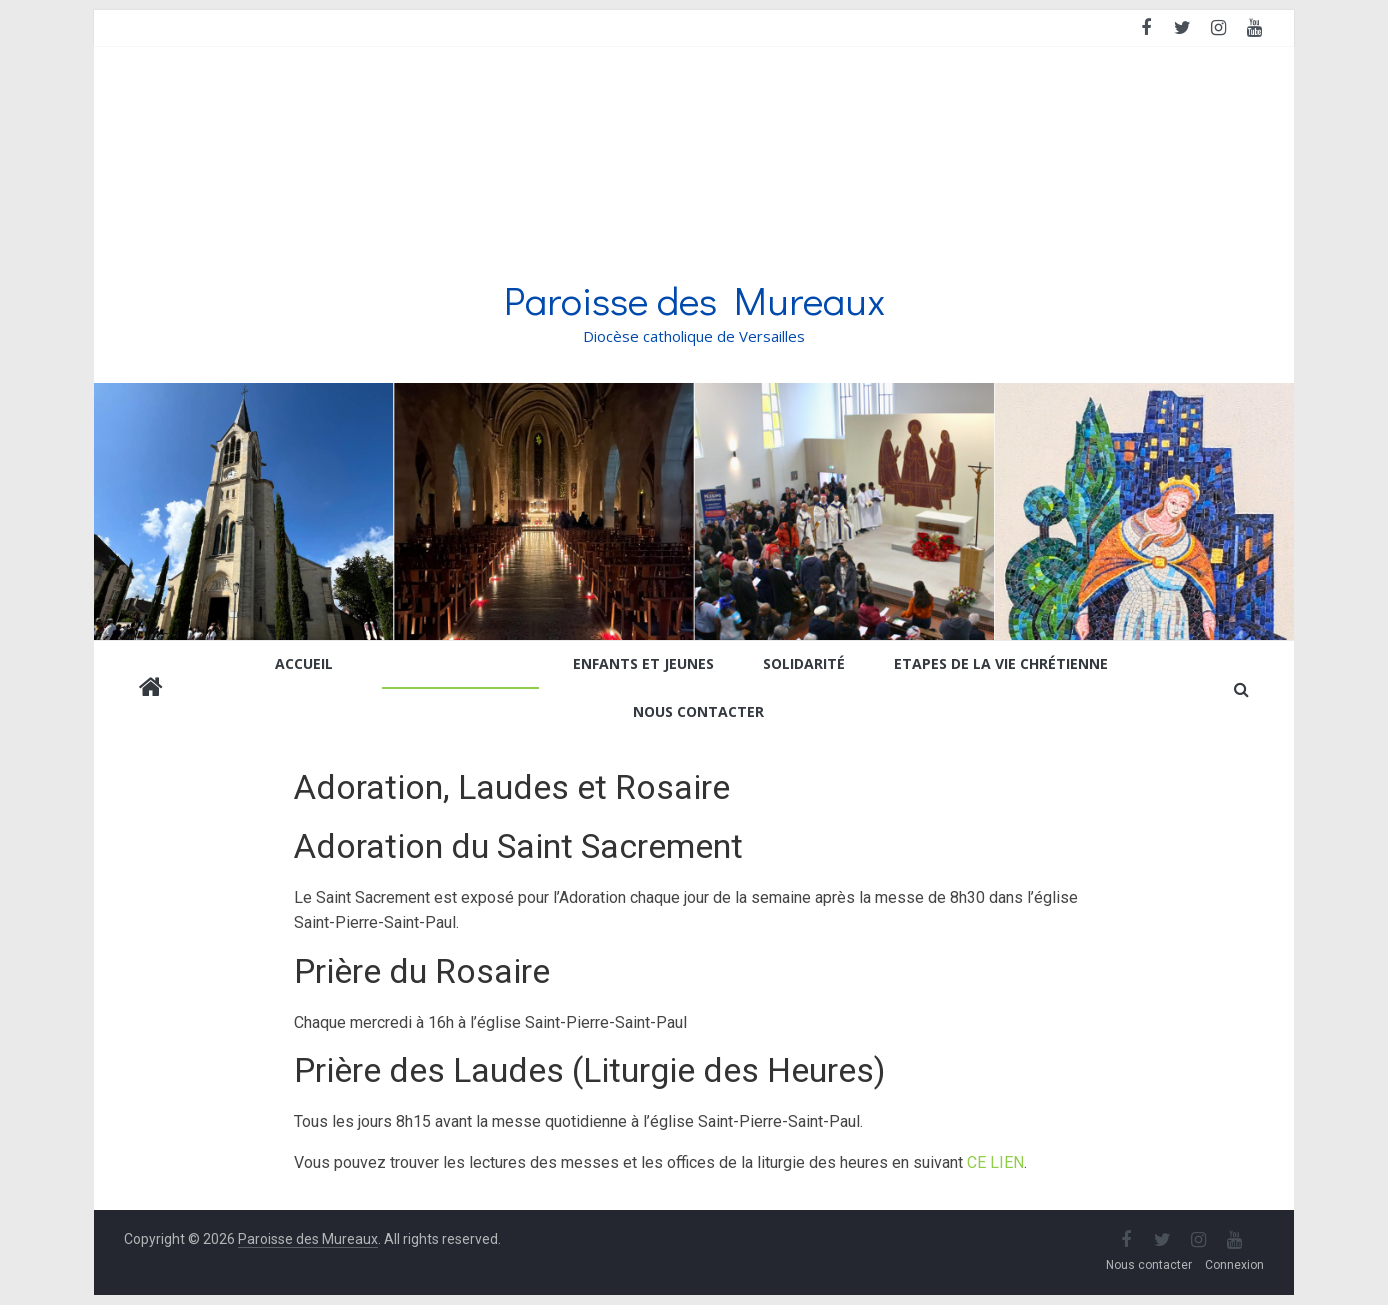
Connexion (1234, 1265)
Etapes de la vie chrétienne (1001, 663)
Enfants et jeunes (643, 663)
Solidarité (804, 663)
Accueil (304, 663)
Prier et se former (453, 663)
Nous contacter (698, 711)
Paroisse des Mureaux (694, 299)
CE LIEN (995, 1162)
